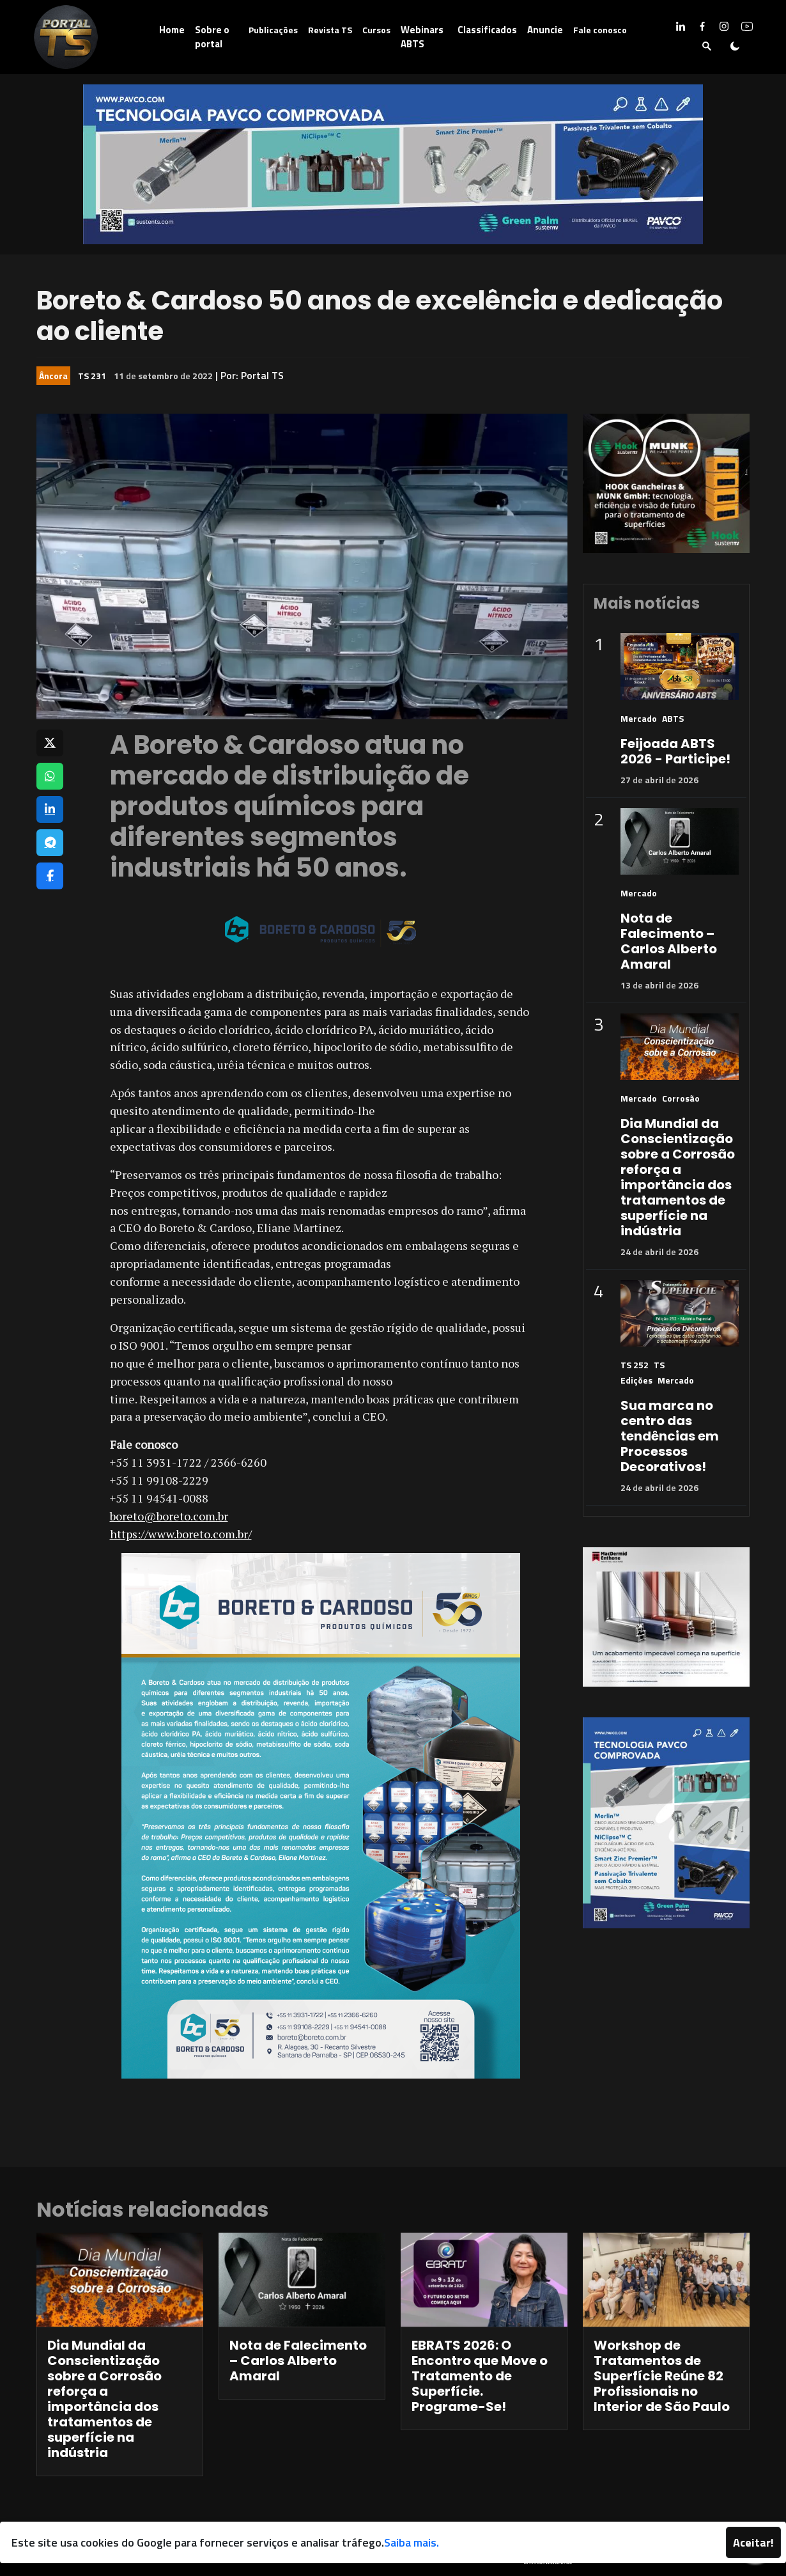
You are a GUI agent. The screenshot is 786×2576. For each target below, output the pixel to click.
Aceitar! (753, 2542)
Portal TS (262, 375)
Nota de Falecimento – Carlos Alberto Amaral (668, 941)
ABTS (673, 718)
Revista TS (330, 29)
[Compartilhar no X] (49, 743)
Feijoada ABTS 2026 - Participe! (675, 751)
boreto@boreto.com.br (169, 1516)
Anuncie (545, 29)
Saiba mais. (411, 2542)
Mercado (638, 718)
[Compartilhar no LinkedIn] (49, 809)
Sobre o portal (212, 37)
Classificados (487, 29)
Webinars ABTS (422, 37)
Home (172, 29)
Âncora (53, 375)
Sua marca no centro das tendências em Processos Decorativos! (669, 1436)
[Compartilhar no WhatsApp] (49, 776)
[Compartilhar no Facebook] (49, 876)
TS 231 (92, 375)
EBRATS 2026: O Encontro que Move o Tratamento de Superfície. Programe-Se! (480, 2376)
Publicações (273, 29)
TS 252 (634, 1364)
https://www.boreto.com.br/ (181, 1534)
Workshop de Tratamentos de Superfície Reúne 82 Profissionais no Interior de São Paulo (662, 2376)
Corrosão (681, 1098)
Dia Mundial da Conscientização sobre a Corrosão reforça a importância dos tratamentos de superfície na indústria (677, 1177)
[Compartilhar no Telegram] (49, 842)
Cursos (376, 29)
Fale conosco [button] (600, 29)
